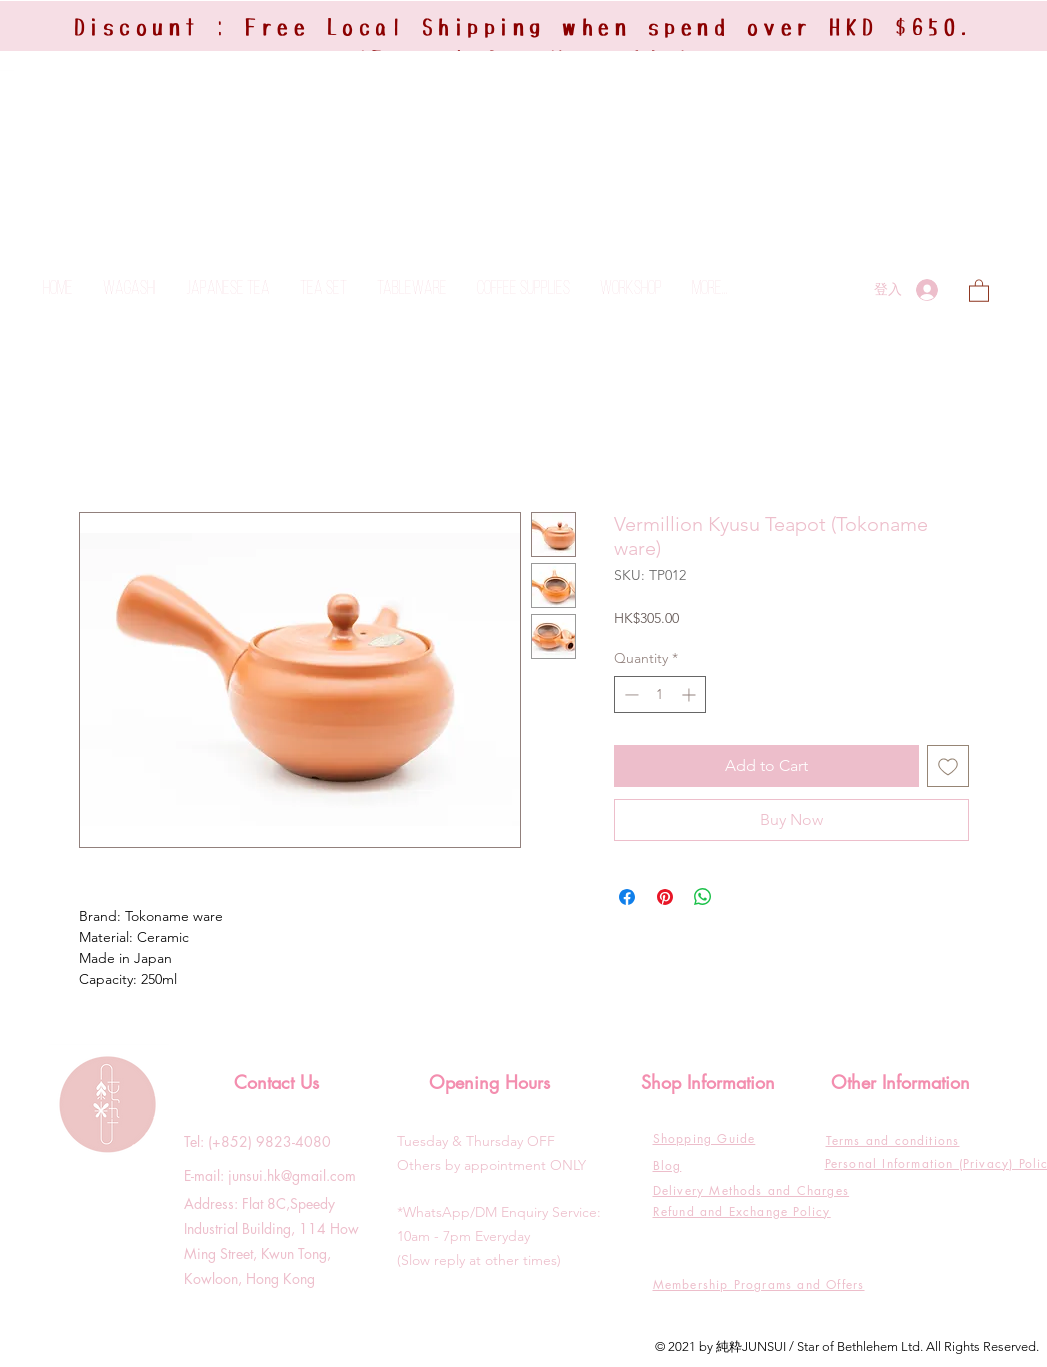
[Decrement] (629, 694)
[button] (979, 290)
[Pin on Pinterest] (665, 897)
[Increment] (690, 694)
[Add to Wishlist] (948, 766)
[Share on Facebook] (627, 897)
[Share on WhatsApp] (703, 897)
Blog (667, 1165)
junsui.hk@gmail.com (292, 1175)
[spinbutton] (660, 694)
